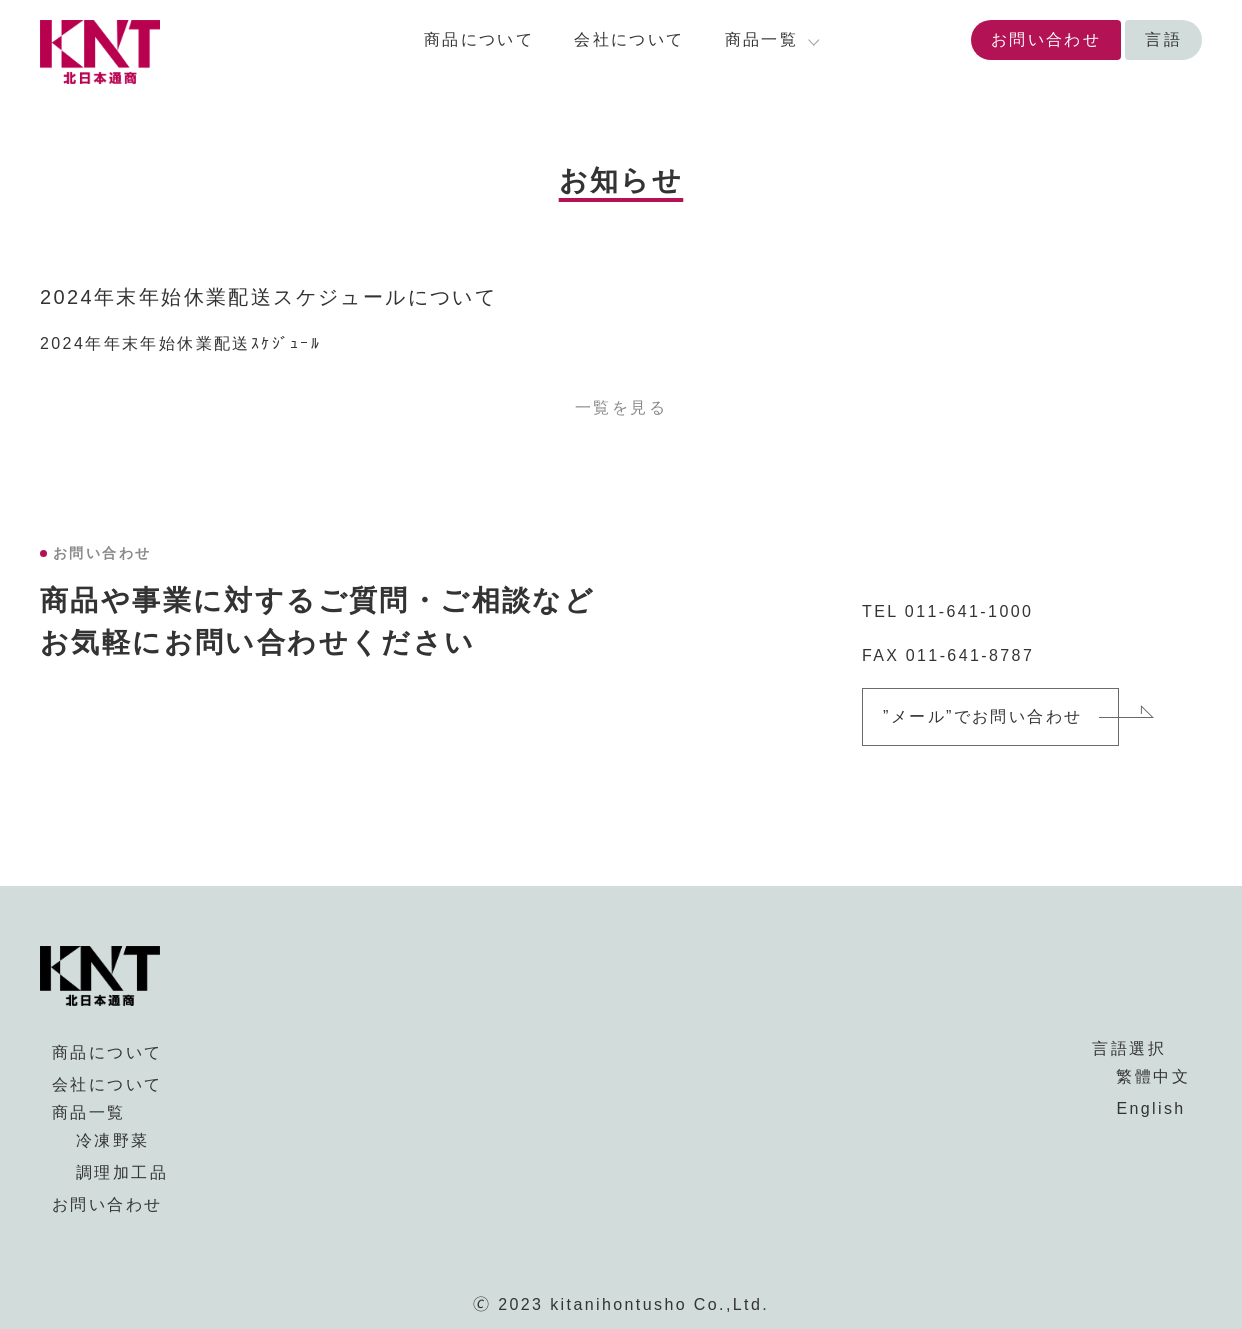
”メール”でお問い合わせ (982, 716)
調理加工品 (122, 1172)
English (1150, 1108)
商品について (479, 39)
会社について (629, 39)
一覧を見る (621, 407)
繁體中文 (1153, 1076)
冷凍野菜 (113, 1140)
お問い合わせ (1046, 39)
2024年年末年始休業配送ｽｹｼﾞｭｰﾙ (180, 343)
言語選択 (1129, 1048)
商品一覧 (89, 1112)
